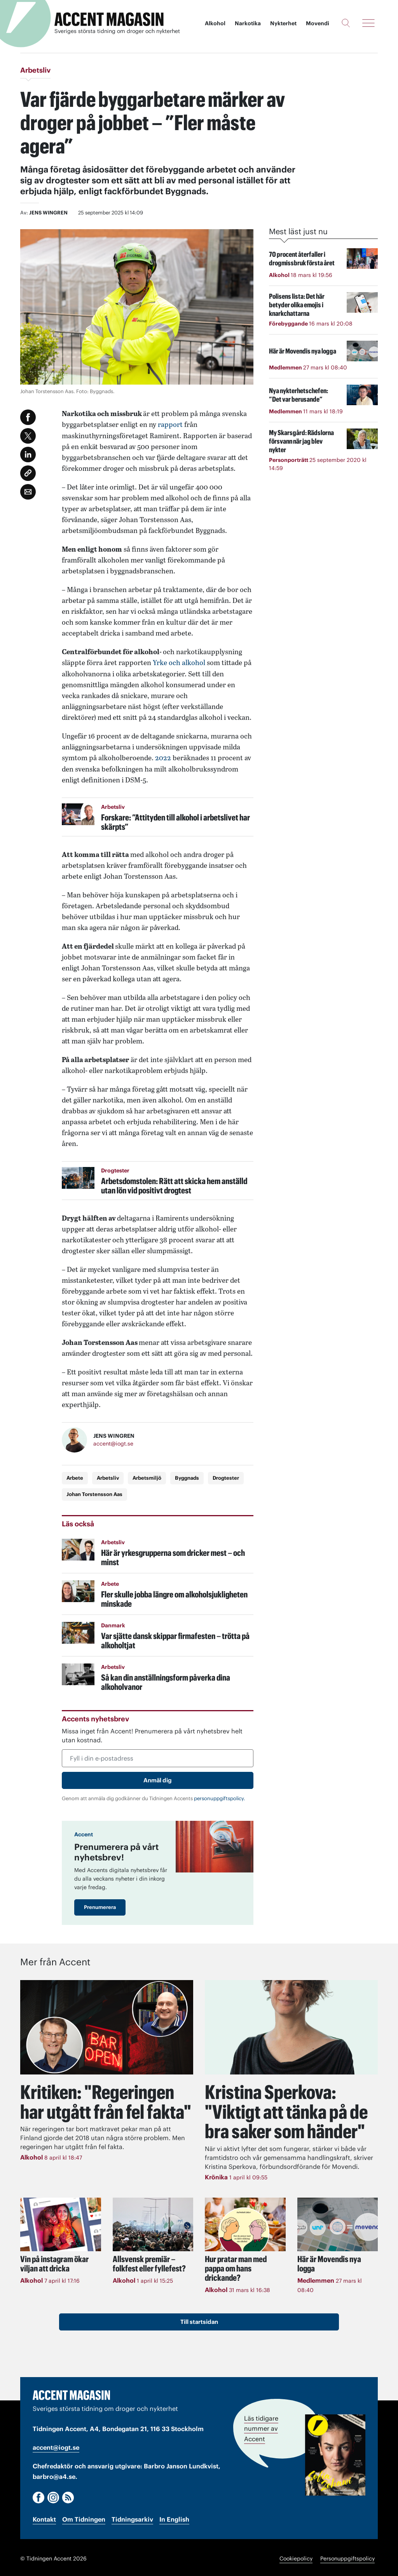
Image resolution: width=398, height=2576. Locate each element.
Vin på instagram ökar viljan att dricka (54, 2261)
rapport (170, 424)
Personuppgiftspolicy (347, 2556)
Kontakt (44, 2517)
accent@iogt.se (113, 1442)
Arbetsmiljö (147, 1476)
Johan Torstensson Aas (94, 1493)
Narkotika (248, 23)
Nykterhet (283, 23)
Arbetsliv (108, 1476)
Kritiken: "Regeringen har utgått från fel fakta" (106, 2100)
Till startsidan (199, 2319)
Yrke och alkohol (180, 662)
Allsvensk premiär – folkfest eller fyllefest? (149, 2261)
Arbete (74, 1476)
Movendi (317, 23)
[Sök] (346, 23)
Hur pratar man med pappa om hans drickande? (236, 2266)
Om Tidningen (83, 2517)
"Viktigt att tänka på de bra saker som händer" (287, 2110)
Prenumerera (100, 1906)
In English (174, 2517)
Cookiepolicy (295, 2556)
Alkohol (215, 23)
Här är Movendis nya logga (329, 2261)
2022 (163, 756)
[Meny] (368, 22)
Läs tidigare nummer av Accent (261, 2426)
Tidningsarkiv (132, 2517)
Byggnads (187, 1476)
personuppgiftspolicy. (219, 1797)
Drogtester (226, 1476)
